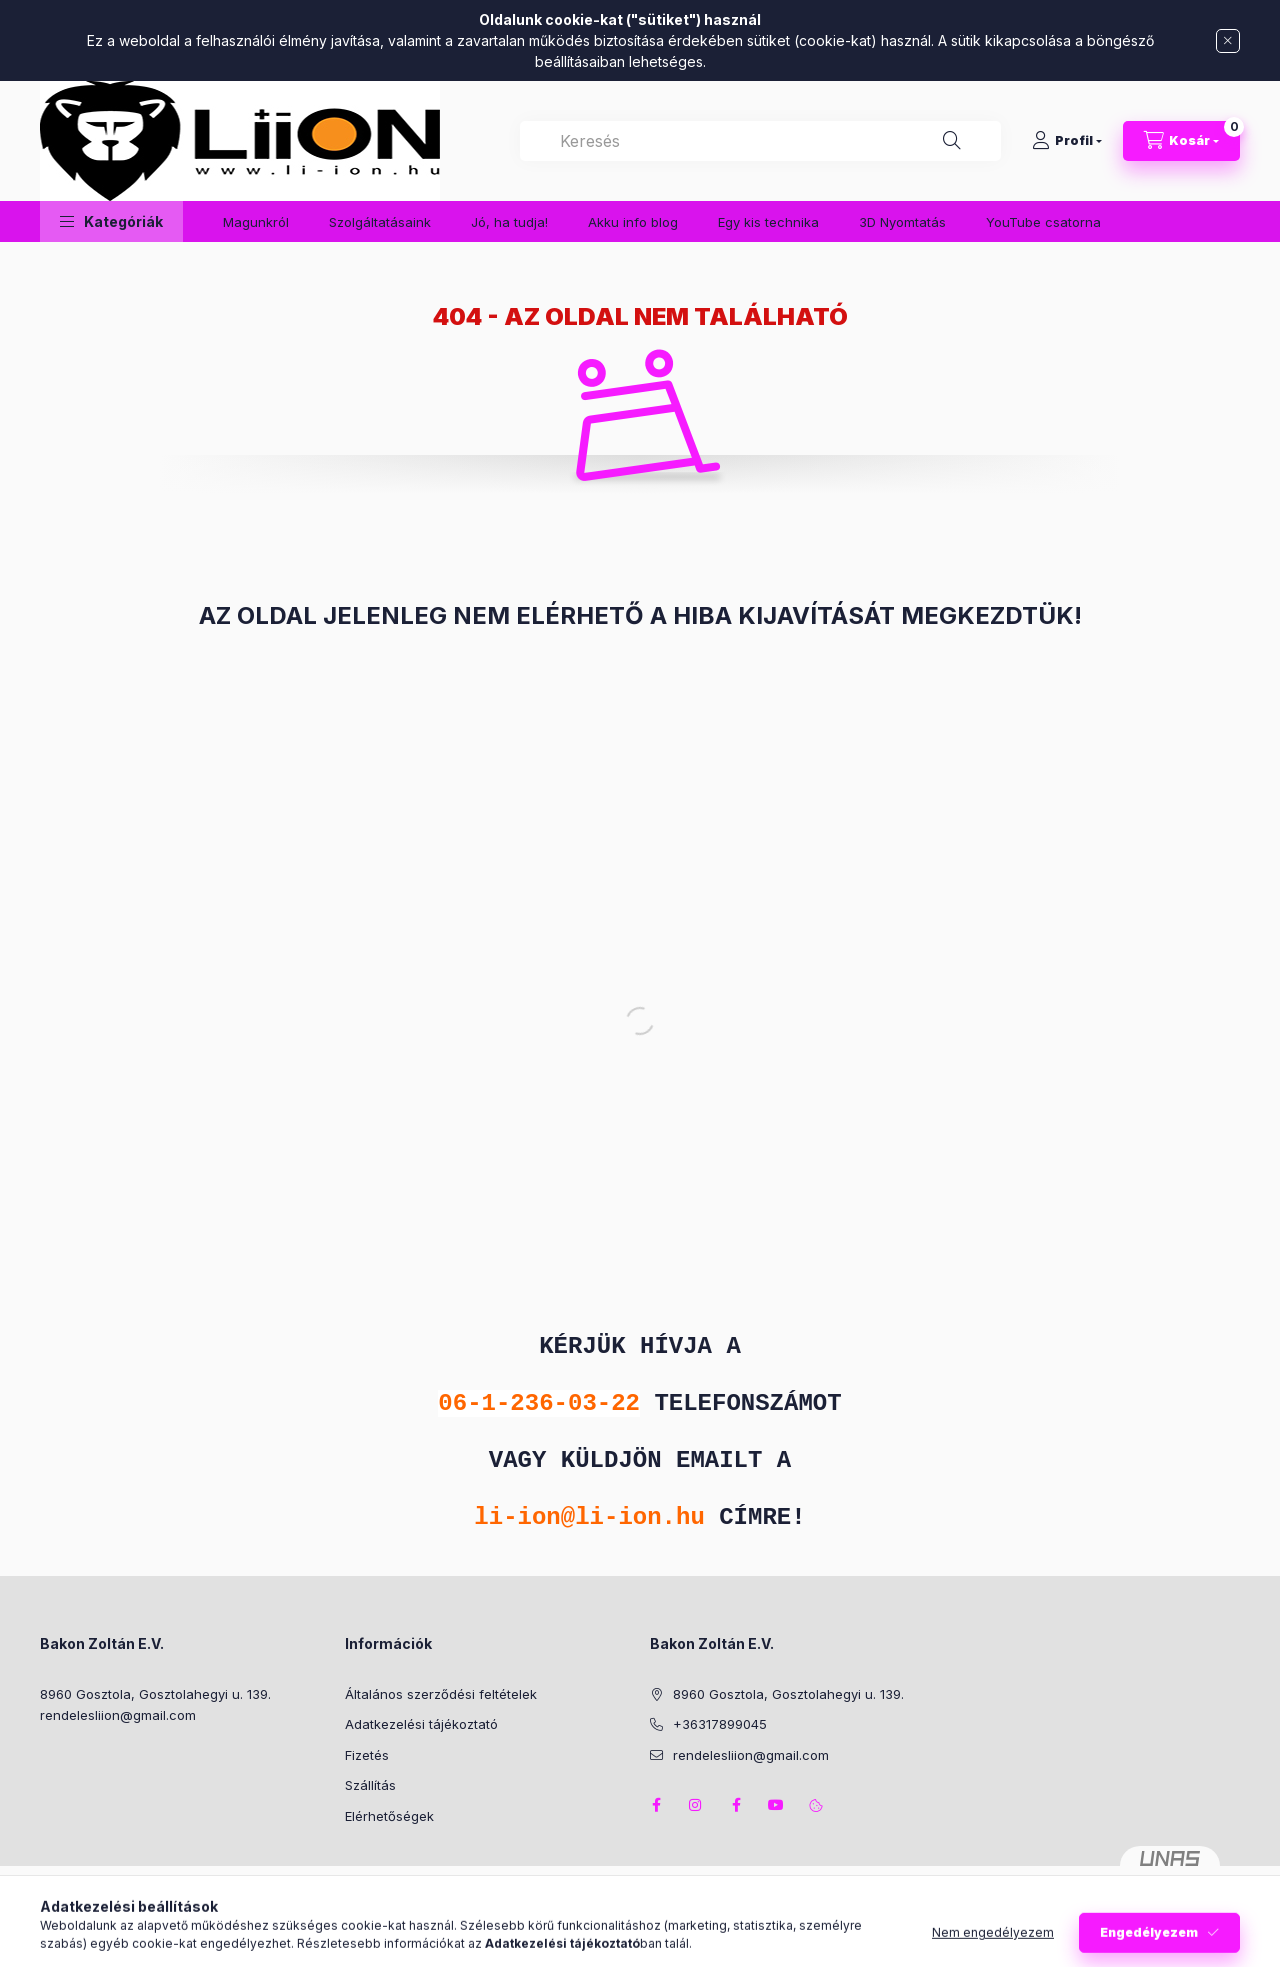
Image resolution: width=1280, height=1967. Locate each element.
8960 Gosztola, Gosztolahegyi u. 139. (155, 1694)
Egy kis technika (768, 222)
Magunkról (256, 222)
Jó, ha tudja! (509, 222)
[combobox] (760, 141)
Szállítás (370, 1785)
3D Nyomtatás (902, 222)
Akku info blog (633, 222)
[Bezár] (1228, 41)
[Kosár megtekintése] (1181, 141)
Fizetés (367, 1755)
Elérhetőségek (389, 1816)
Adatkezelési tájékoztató (421, 1724)
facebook (656, 1805)
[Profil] (1067, 141)
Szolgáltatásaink (380, 222)
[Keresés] (952, 141)
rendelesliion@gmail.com (118, 1715)
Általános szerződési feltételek (441, 1694)
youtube (776, 1805)
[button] (111, 221)
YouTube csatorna (1043, 222)
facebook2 (736, 1805)
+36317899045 (720, 1724)
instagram (696, 1805)
